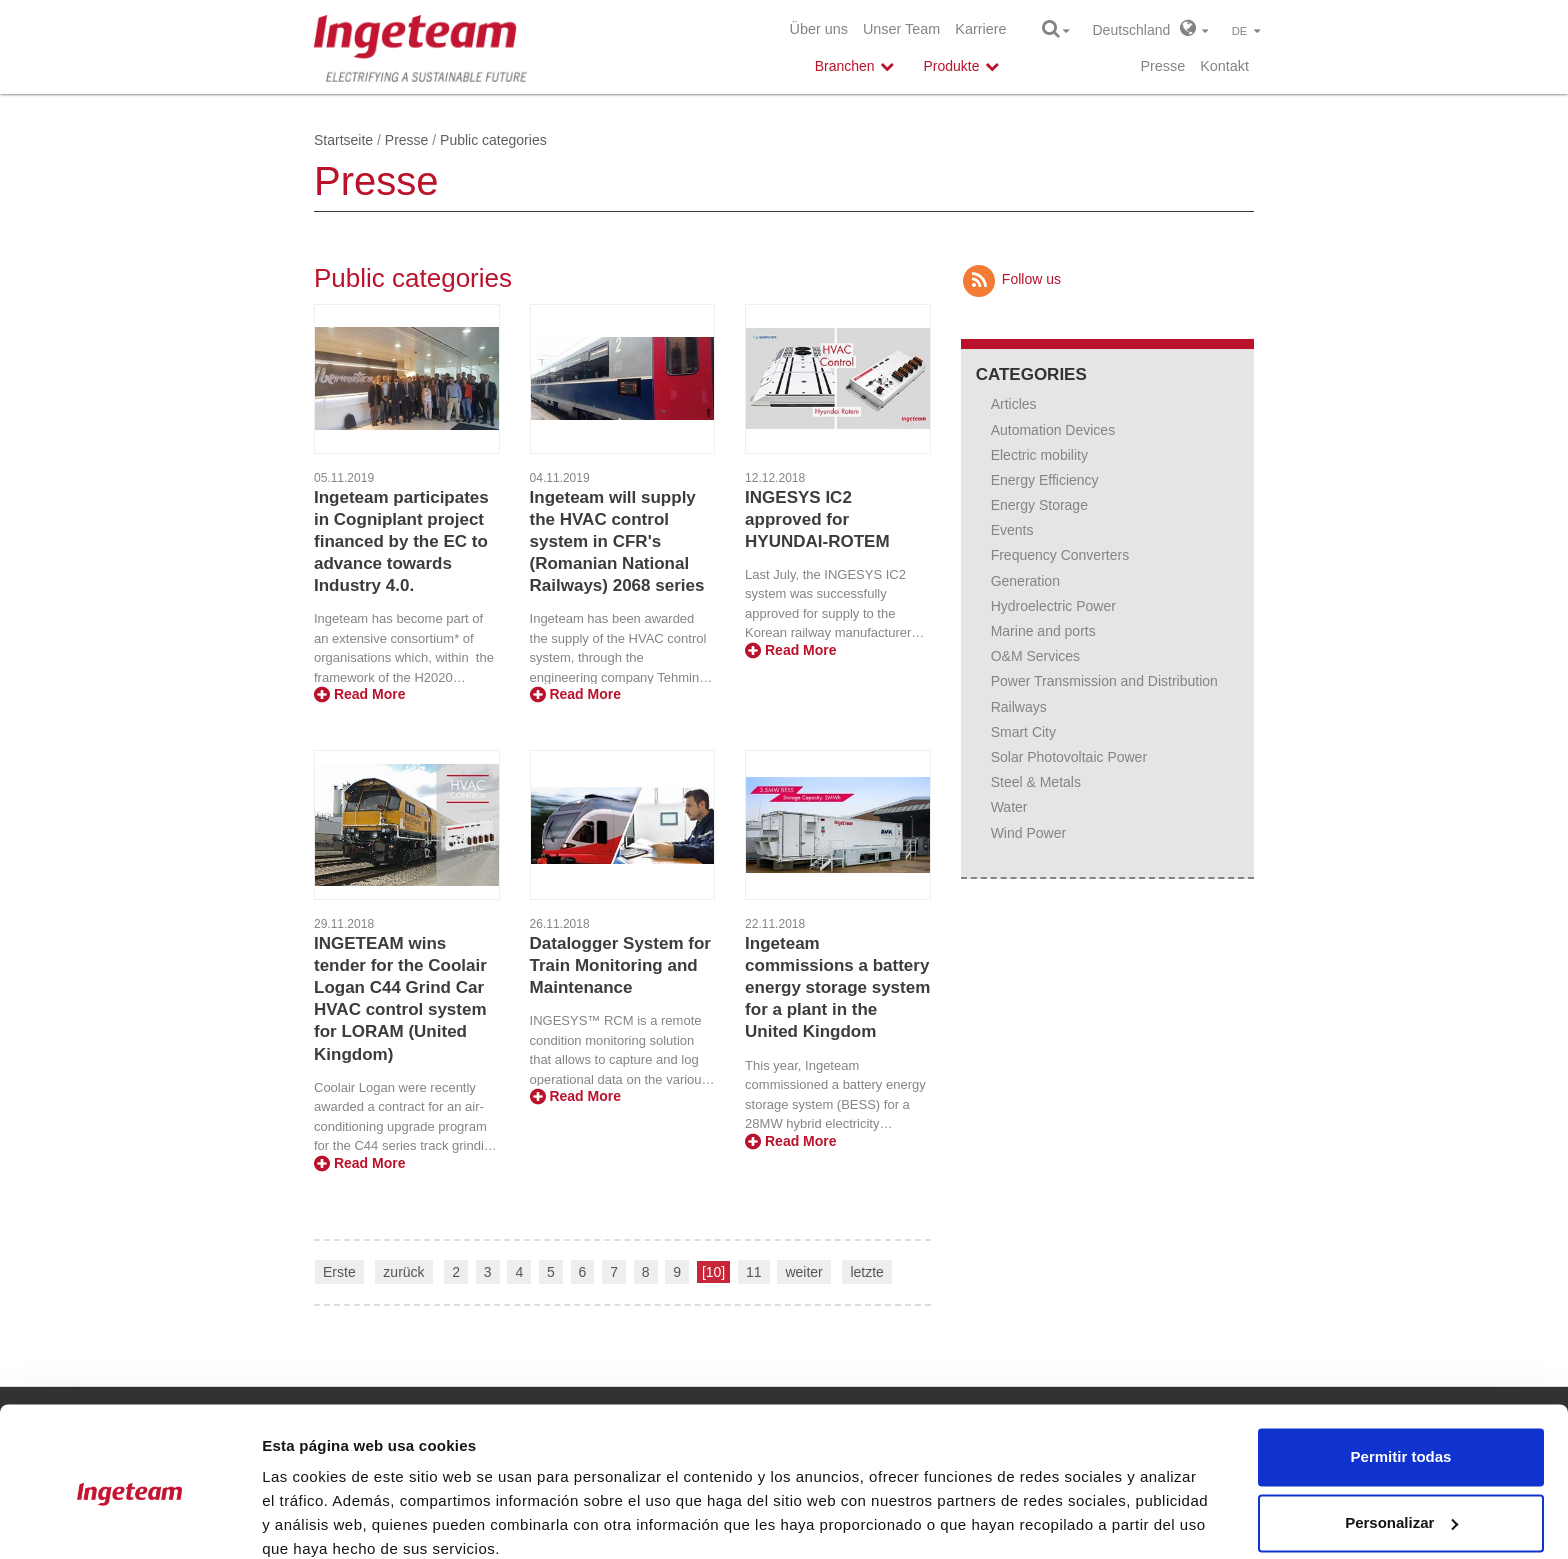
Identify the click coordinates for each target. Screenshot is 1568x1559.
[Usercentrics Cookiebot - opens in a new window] (129, 1520)
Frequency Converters (1060, 555)
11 (754, 1272)
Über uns (819, 29)
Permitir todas (1401, 1372)
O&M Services (1035, 656)
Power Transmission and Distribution (1104, 681)
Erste (339, 1272)
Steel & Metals (1036, 782)
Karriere (980, 29)
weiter (803, 1272)
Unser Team (901, 29)
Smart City (1023, 732)
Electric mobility (1039, 455)
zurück (403, 1272)
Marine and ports (1043, 631)
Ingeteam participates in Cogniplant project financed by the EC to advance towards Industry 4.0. (401, 541)
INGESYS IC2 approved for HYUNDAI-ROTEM (817, 519)
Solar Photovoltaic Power (1069, 757)
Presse (1162, 66)
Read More (359, 694)
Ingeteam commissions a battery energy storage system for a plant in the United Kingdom (837, 987)
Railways (1019, 707)
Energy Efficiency (1045, 480)
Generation (1025, 581)
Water (1009, 807)
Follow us (1011, 279)
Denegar (1401, 1503)
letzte (866, 1272)
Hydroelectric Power (1053, 606)
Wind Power (1028, 833)
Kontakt (1224, 66)
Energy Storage (1039, 505)
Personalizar (1401, 1437)
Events (1012, 530)
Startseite (343, 140)
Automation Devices (1053, 430)
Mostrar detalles (320, 1519)
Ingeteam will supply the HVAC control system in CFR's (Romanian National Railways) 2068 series (617, 541)
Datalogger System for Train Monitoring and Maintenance (620, 965)
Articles (1014, 404)
